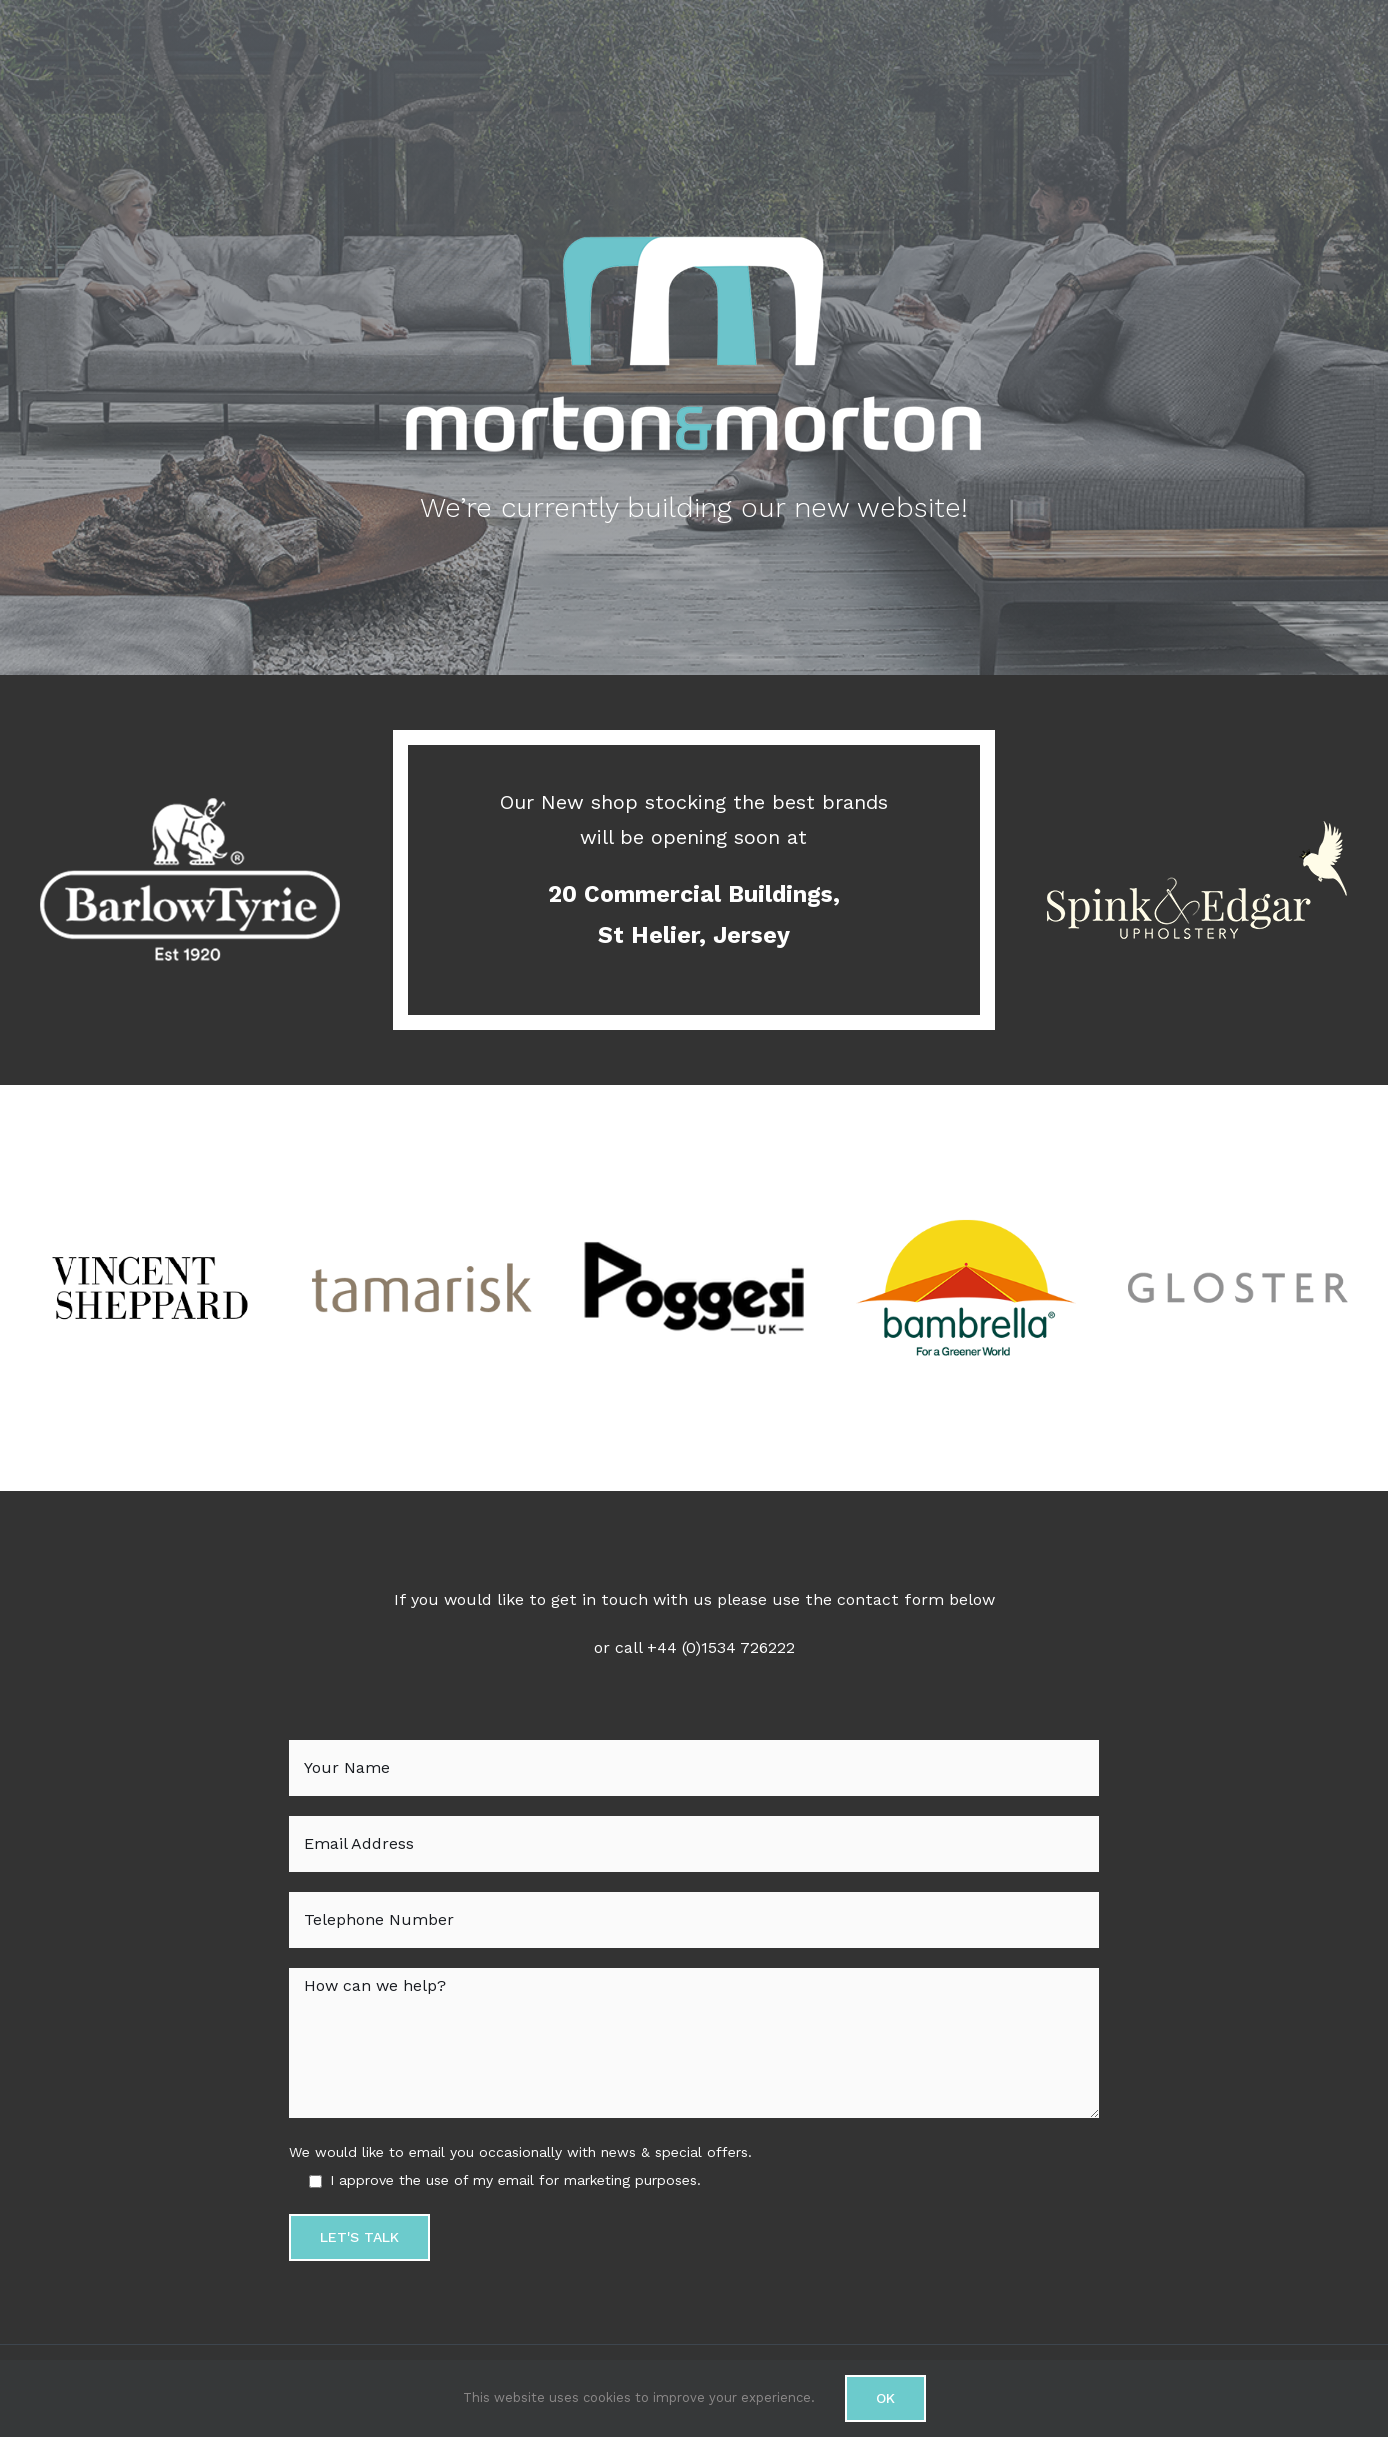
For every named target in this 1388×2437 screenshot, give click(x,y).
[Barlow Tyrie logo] (190, 743)
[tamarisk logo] (422, 1191)
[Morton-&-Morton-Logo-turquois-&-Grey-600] (694, 238)
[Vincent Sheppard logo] (150, 1191)
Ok (885, 2398)
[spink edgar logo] (1197, 743)
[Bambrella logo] (966, 1191)
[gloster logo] (1238, 1191)
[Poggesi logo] (694, 1191)
